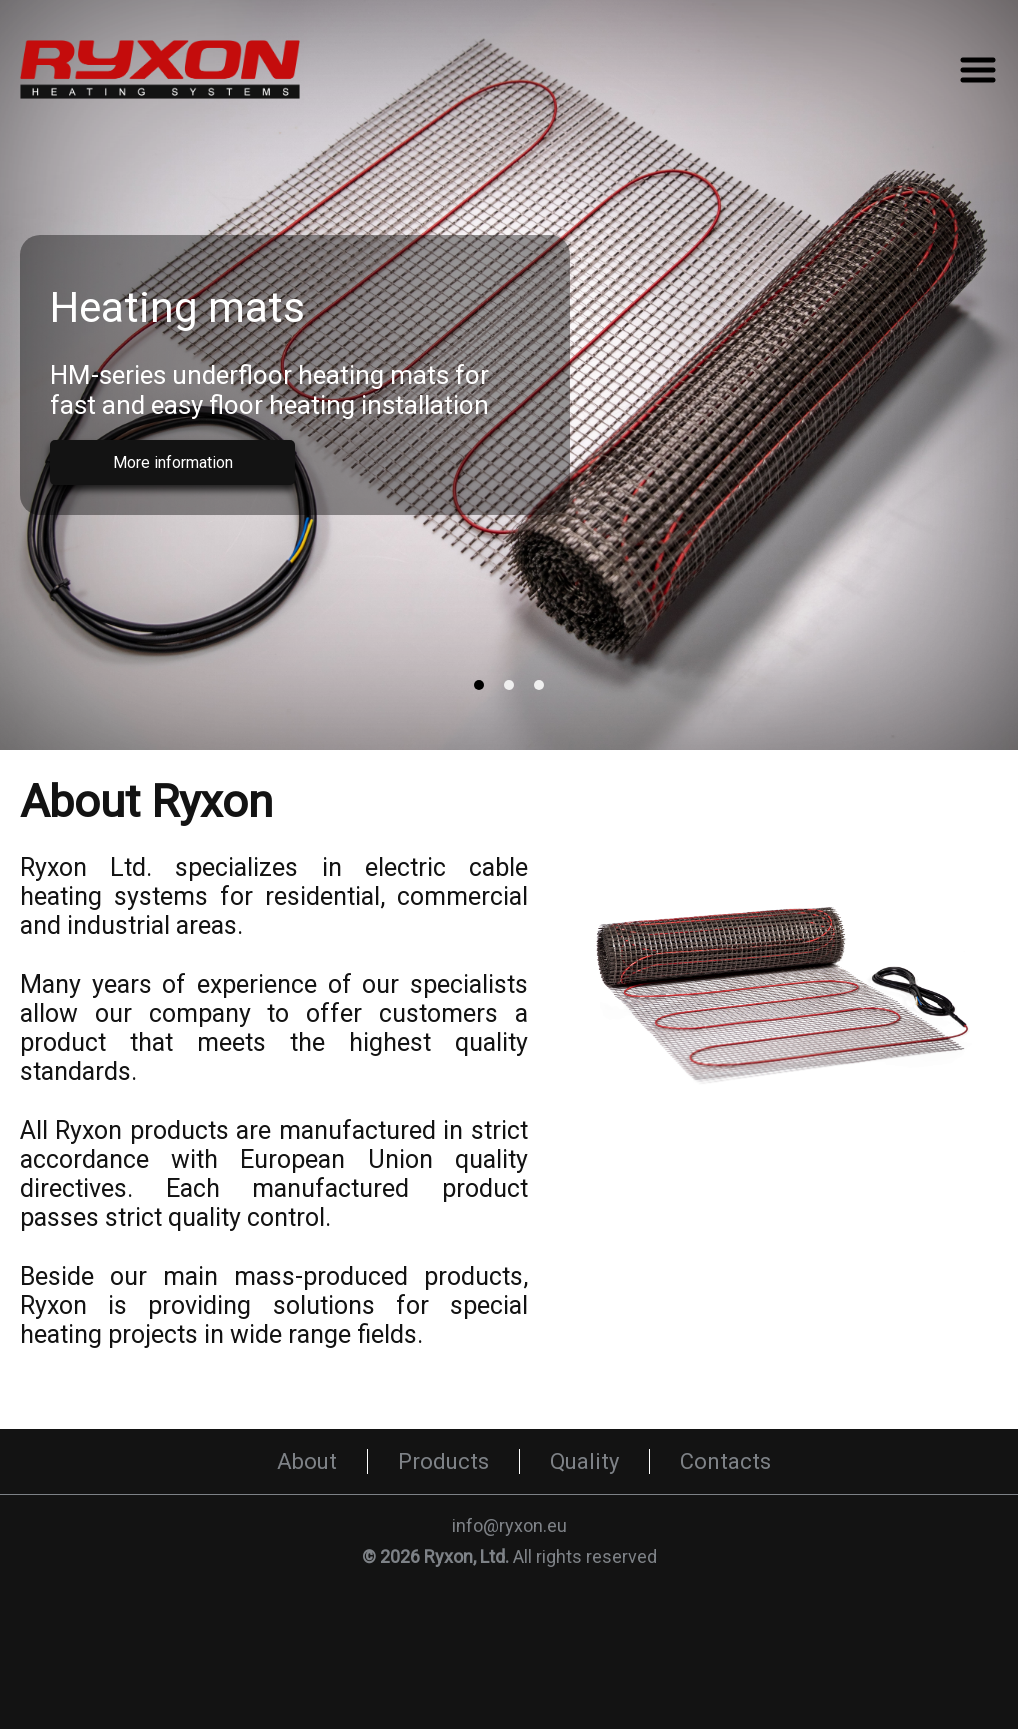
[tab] (479, 685)
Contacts (725, 1461)
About (307, 1461)
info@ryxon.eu (509, 1525)
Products (443, 1461)
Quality (584, 1461)
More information (173, 462)
